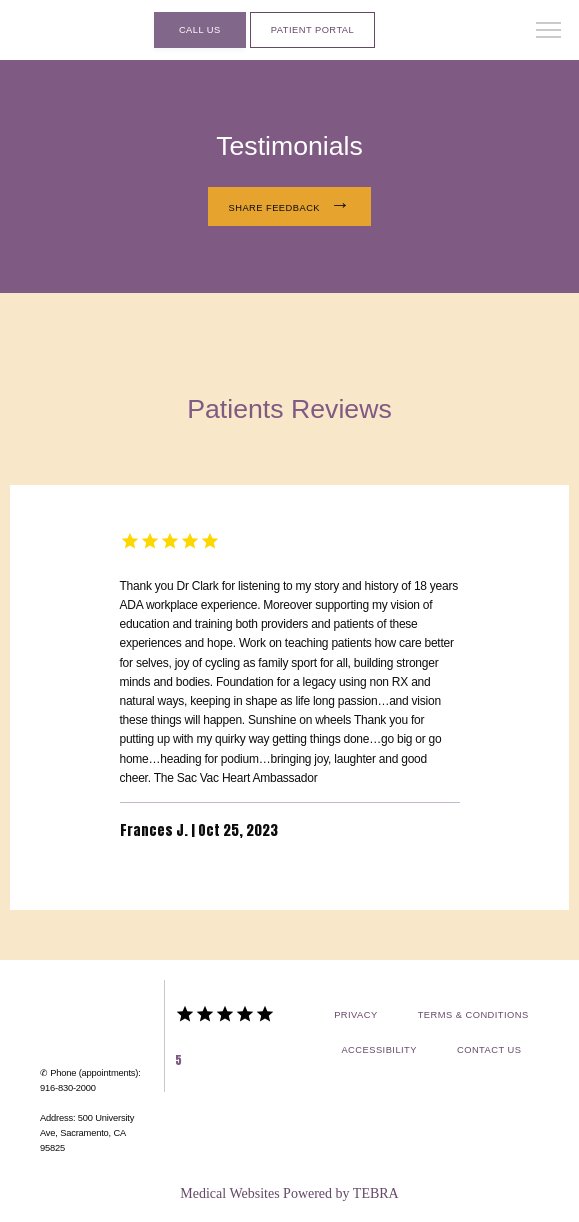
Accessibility (379, 1050)
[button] (549, 32)
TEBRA (376, 1193)
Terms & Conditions (473, 1015)
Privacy (356, 1015)
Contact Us (489, 1050)
